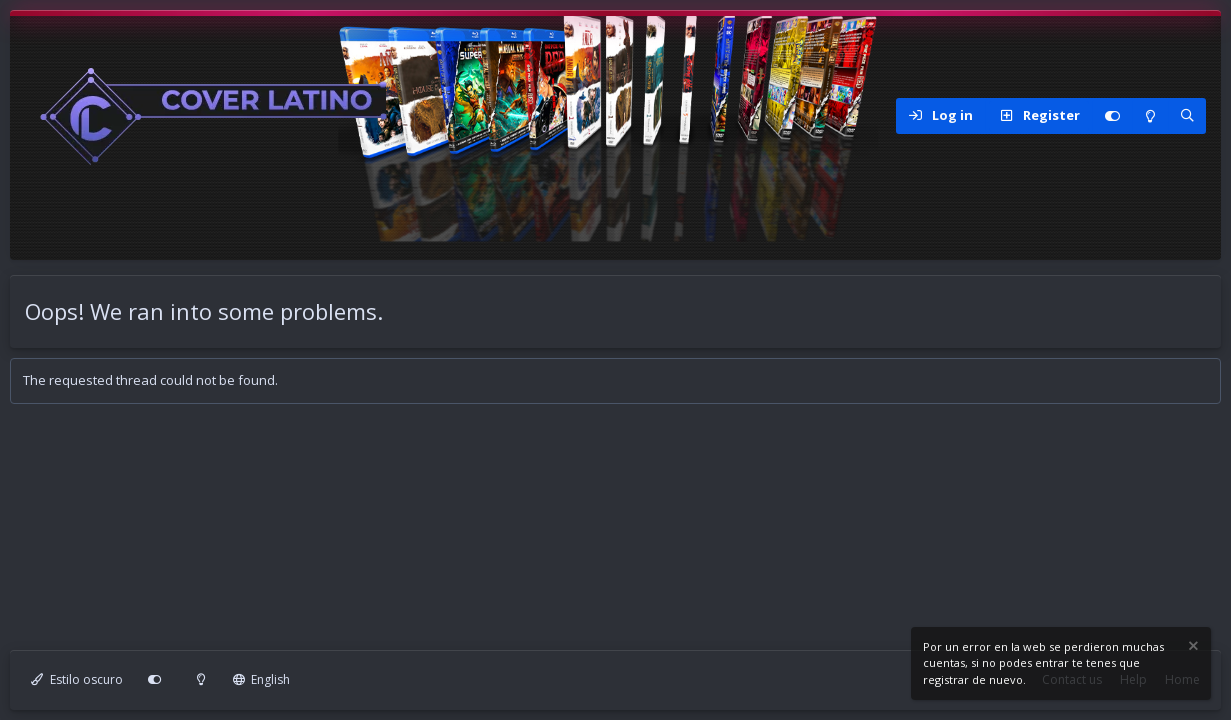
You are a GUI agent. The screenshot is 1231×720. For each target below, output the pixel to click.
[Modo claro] (1150, 116)
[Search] (1187, 116)
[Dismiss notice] (1192, 648)
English (262, 679)
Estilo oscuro (77, 679)
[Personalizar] (1112, 116)
